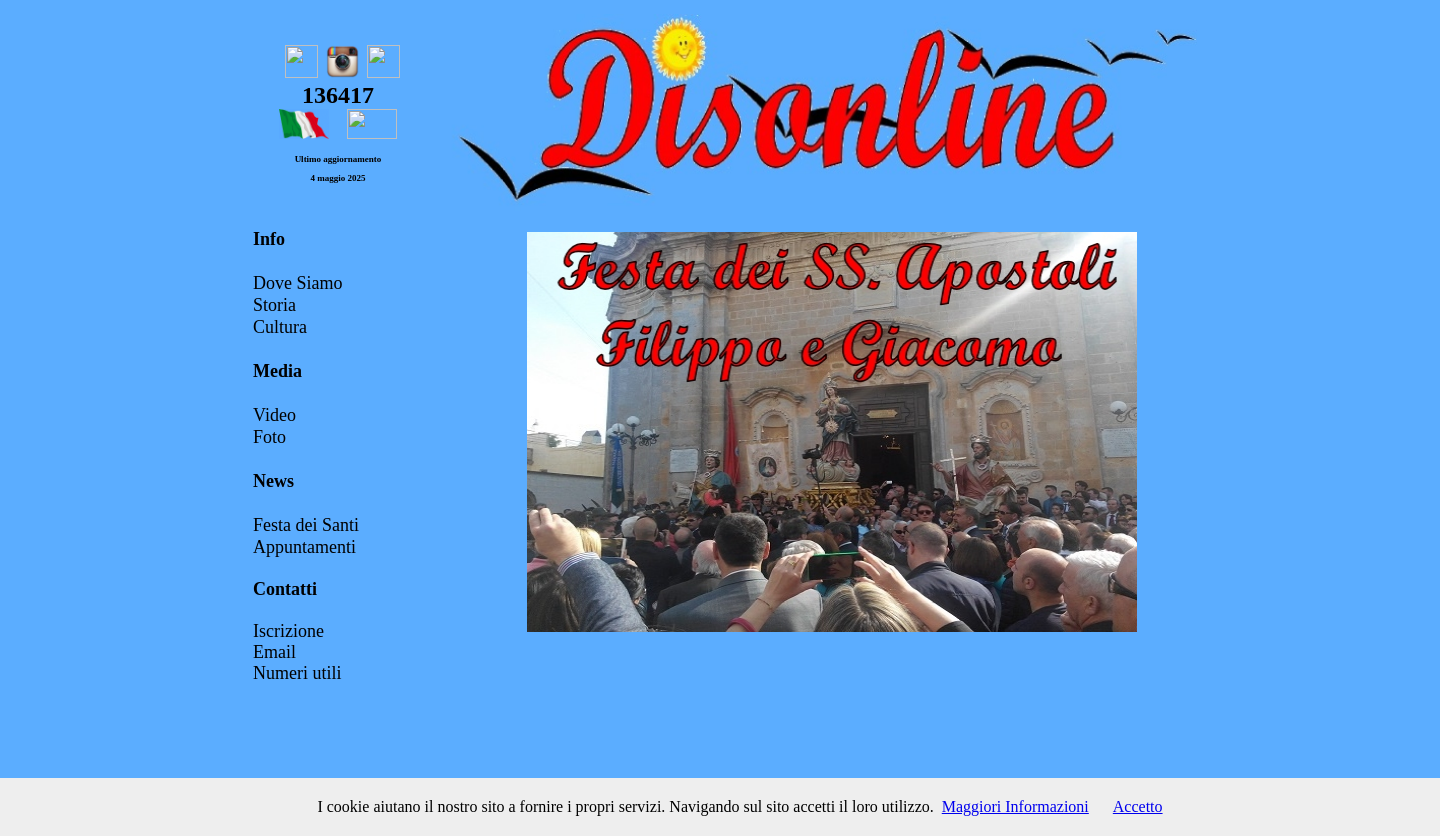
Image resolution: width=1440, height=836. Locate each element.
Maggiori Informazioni (1015, 806)
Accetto (1138, 806)
